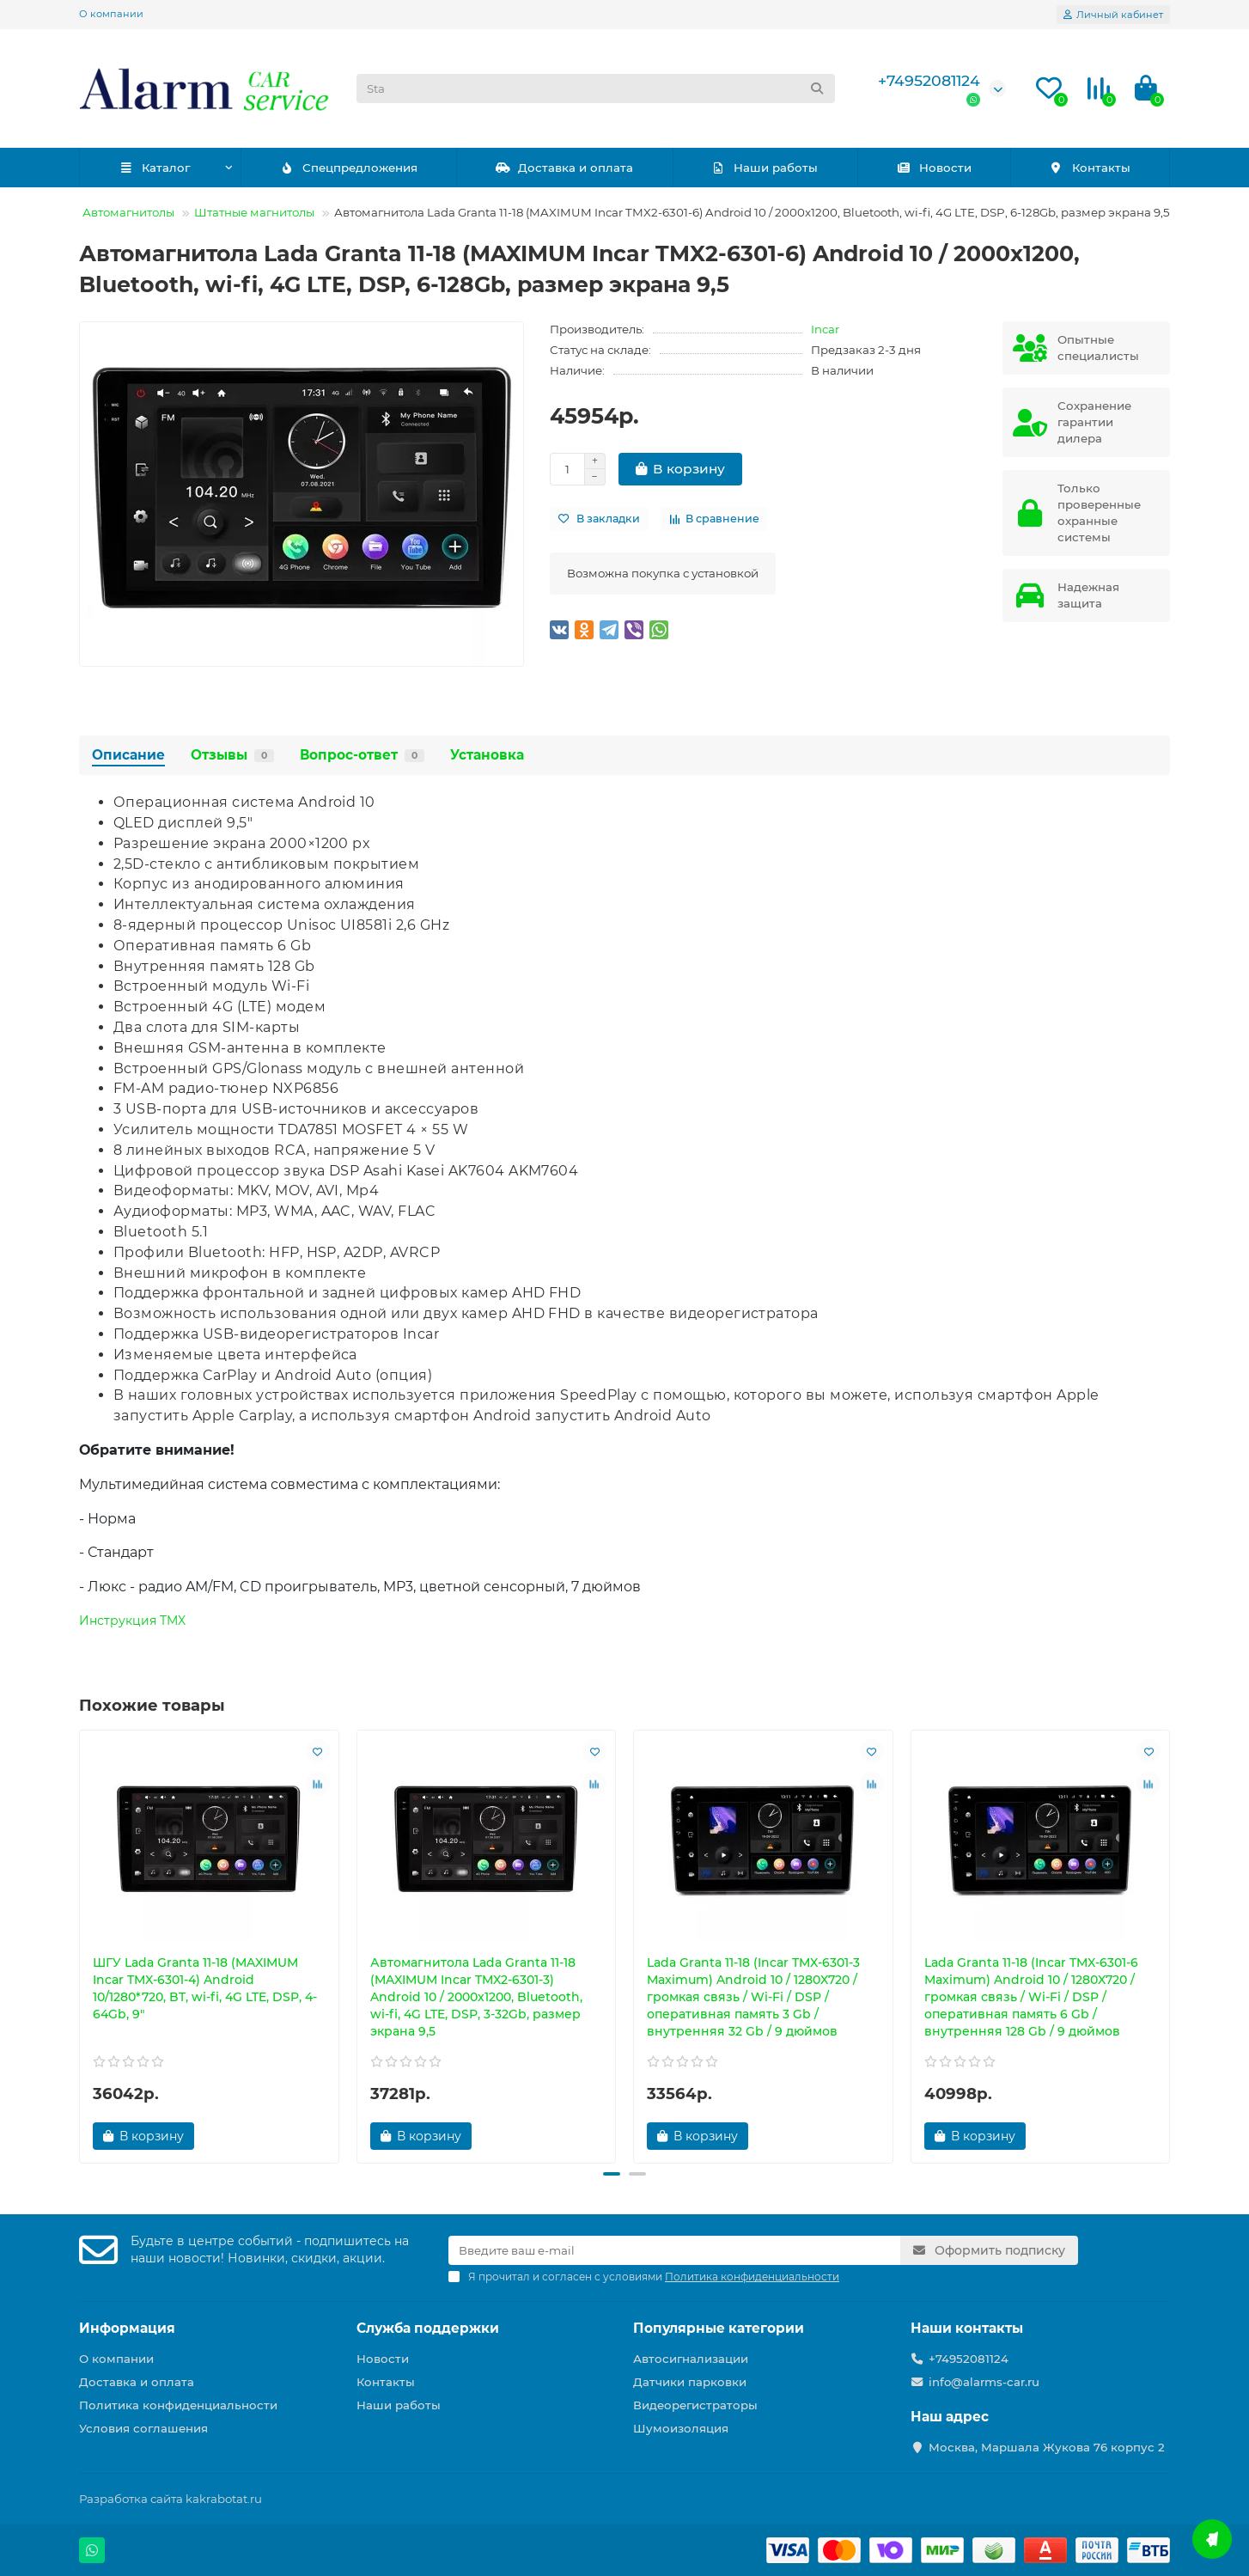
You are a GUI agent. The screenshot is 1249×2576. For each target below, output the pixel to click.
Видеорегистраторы (695, 2405)
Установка (487, 755)
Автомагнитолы (128, 212)
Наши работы (765, 167)
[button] (611, 2174)
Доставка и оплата (565, 167)
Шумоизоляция (680, 2428)
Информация (127, 2328)
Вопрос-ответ (362, 755)
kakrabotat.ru (224, 2499)
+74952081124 (929, 80)
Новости (934, 167)
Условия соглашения (143, 2428)
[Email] (674, 2250)
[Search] (596, 88)
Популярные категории (718, 2328)
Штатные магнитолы (254, 212)
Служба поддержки (427, 2328)
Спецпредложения (348, 167)
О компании (111, 14)
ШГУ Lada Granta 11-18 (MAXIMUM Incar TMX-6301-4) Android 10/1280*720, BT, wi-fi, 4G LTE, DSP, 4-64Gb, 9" (205, 1988)
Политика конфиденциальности (178, 2405)
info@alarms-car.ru (984, 2382)
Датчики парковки (689, 2382)
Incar (825, 329)
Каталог (154, 167)
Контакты (1089, 167)
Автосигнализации (690, 2358)
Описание (128, 755)
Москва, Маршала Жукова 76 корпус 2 (1047, 2447)
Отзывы (232, 755)
